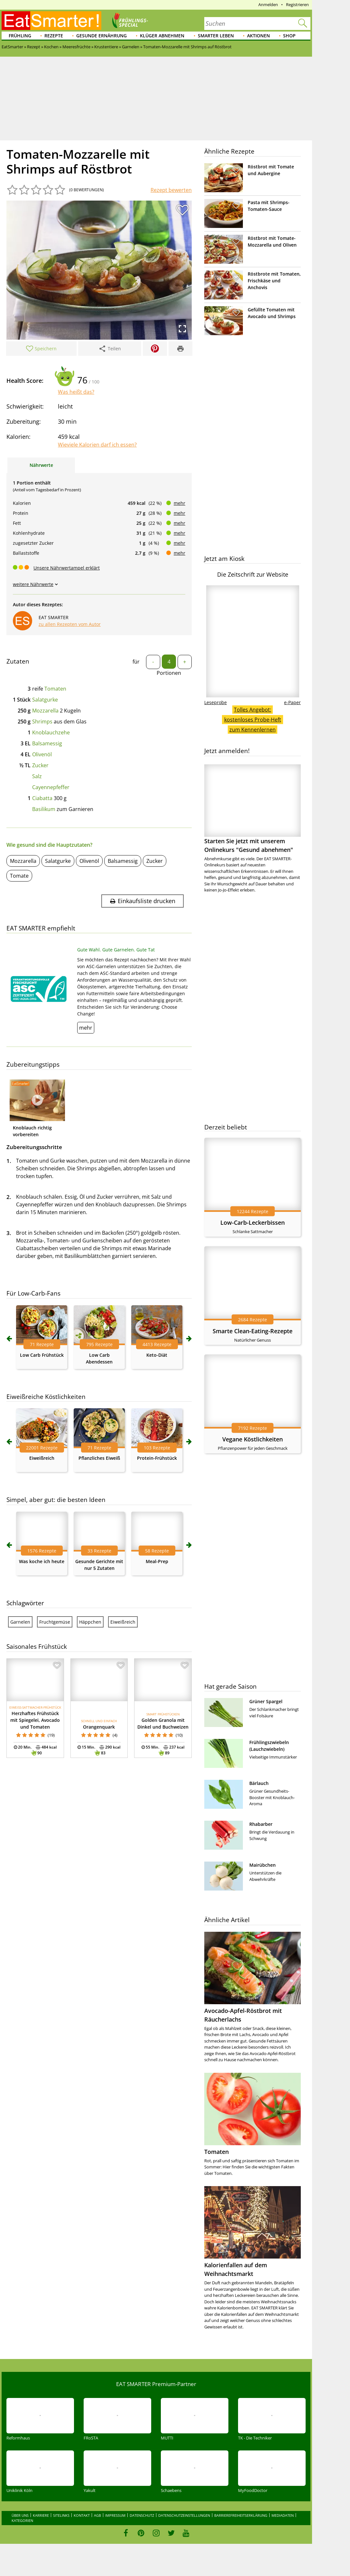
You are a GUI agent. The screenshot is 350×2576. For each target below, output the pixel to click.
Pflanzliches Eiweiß (99, 1458)
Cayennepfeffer (50, 787)
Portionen (169, 672)
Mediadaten (283, 2515)
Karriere (41, 2515)
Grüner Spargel (265, 1701)
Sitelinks (61, 2515)
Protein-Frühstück (157, 1458)
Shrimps (42, 721)
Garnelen (20, 1622)
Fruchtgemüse (54, 1622)
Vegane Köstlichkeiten (252, 1439)
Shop (289, 36)
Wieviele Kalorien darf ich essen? (97, 444)
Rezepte (53, 36)
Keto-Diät (156, 1355)
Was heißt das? (76, 391)
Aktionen (258, 36)
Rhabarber (260, 1824)
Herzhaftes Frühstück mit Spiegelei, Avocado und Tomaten (35, 1720)
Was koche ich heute (41, 1561)
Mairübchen (262, 1865)
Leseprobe (215, 702)
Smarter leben (216, 36)
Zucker (40, 765)
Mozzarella (45, 710)
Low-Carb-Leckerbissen (252, 1222)
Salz (37, 776)
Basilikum (43, 809)
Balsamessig (47, 743)
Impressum (115, 2515)
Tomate (19, 875)
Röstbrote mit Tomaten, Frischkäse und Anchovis (274, 280)
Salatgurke (45, 699)
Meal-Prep (157, 1561)
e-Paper (292, 702)
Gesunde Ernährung (101, 36)
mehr (179, 503)
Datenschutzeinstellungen (184, 2515)
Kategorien (22, 2520)
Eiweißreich (41, 1458)
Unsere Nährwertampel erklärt (66, 568)
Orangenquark (99, 1727)
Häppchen (90, 1622)
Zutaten (17, 661)
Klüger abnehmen (162, 36)
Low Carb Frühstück (42, 1355)
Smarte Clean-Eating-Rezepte (252, 1331)
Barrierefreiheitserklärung (240, 2515)
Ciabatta (42, 798)
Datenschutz (142, 2515)
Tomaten (55, 688)
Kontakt (82, 2515)
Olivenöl (42, 754)
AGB (97, 2515)
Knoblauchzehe (51, 732)
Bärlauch (259, 1783)
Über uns (20, 2515)
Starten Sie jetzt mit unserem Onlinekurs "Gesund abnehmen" (252, 809)
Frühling (20, 36)
